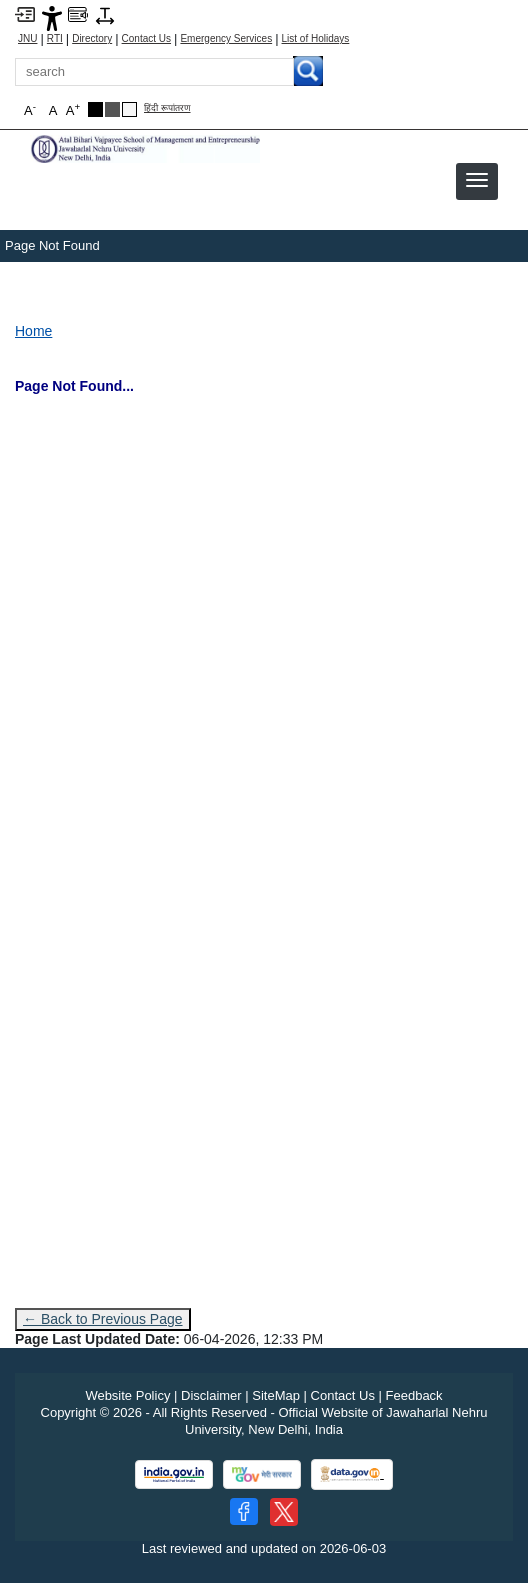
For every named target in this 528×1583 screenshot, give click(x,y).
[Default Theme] (129, 109)
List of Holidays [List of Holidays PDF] (316, 39)
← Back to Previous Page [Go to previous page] (103, 1319)
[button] (477, 180)
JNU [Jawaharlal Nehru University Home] (27, 39)
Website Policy (127, 1395)
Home (33, 331)
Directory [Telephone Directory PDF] (92, 39)
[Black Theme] (95, 109)
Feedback (414, 1395)
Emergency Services (226, 39)
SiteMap (276, 1395)
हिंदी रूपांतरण (167, 108)
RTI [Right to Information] (55, 39)
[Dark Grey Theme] (112, 109)
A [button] (73, 109)
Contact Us (146, 39)
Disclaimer (211, 1395)
